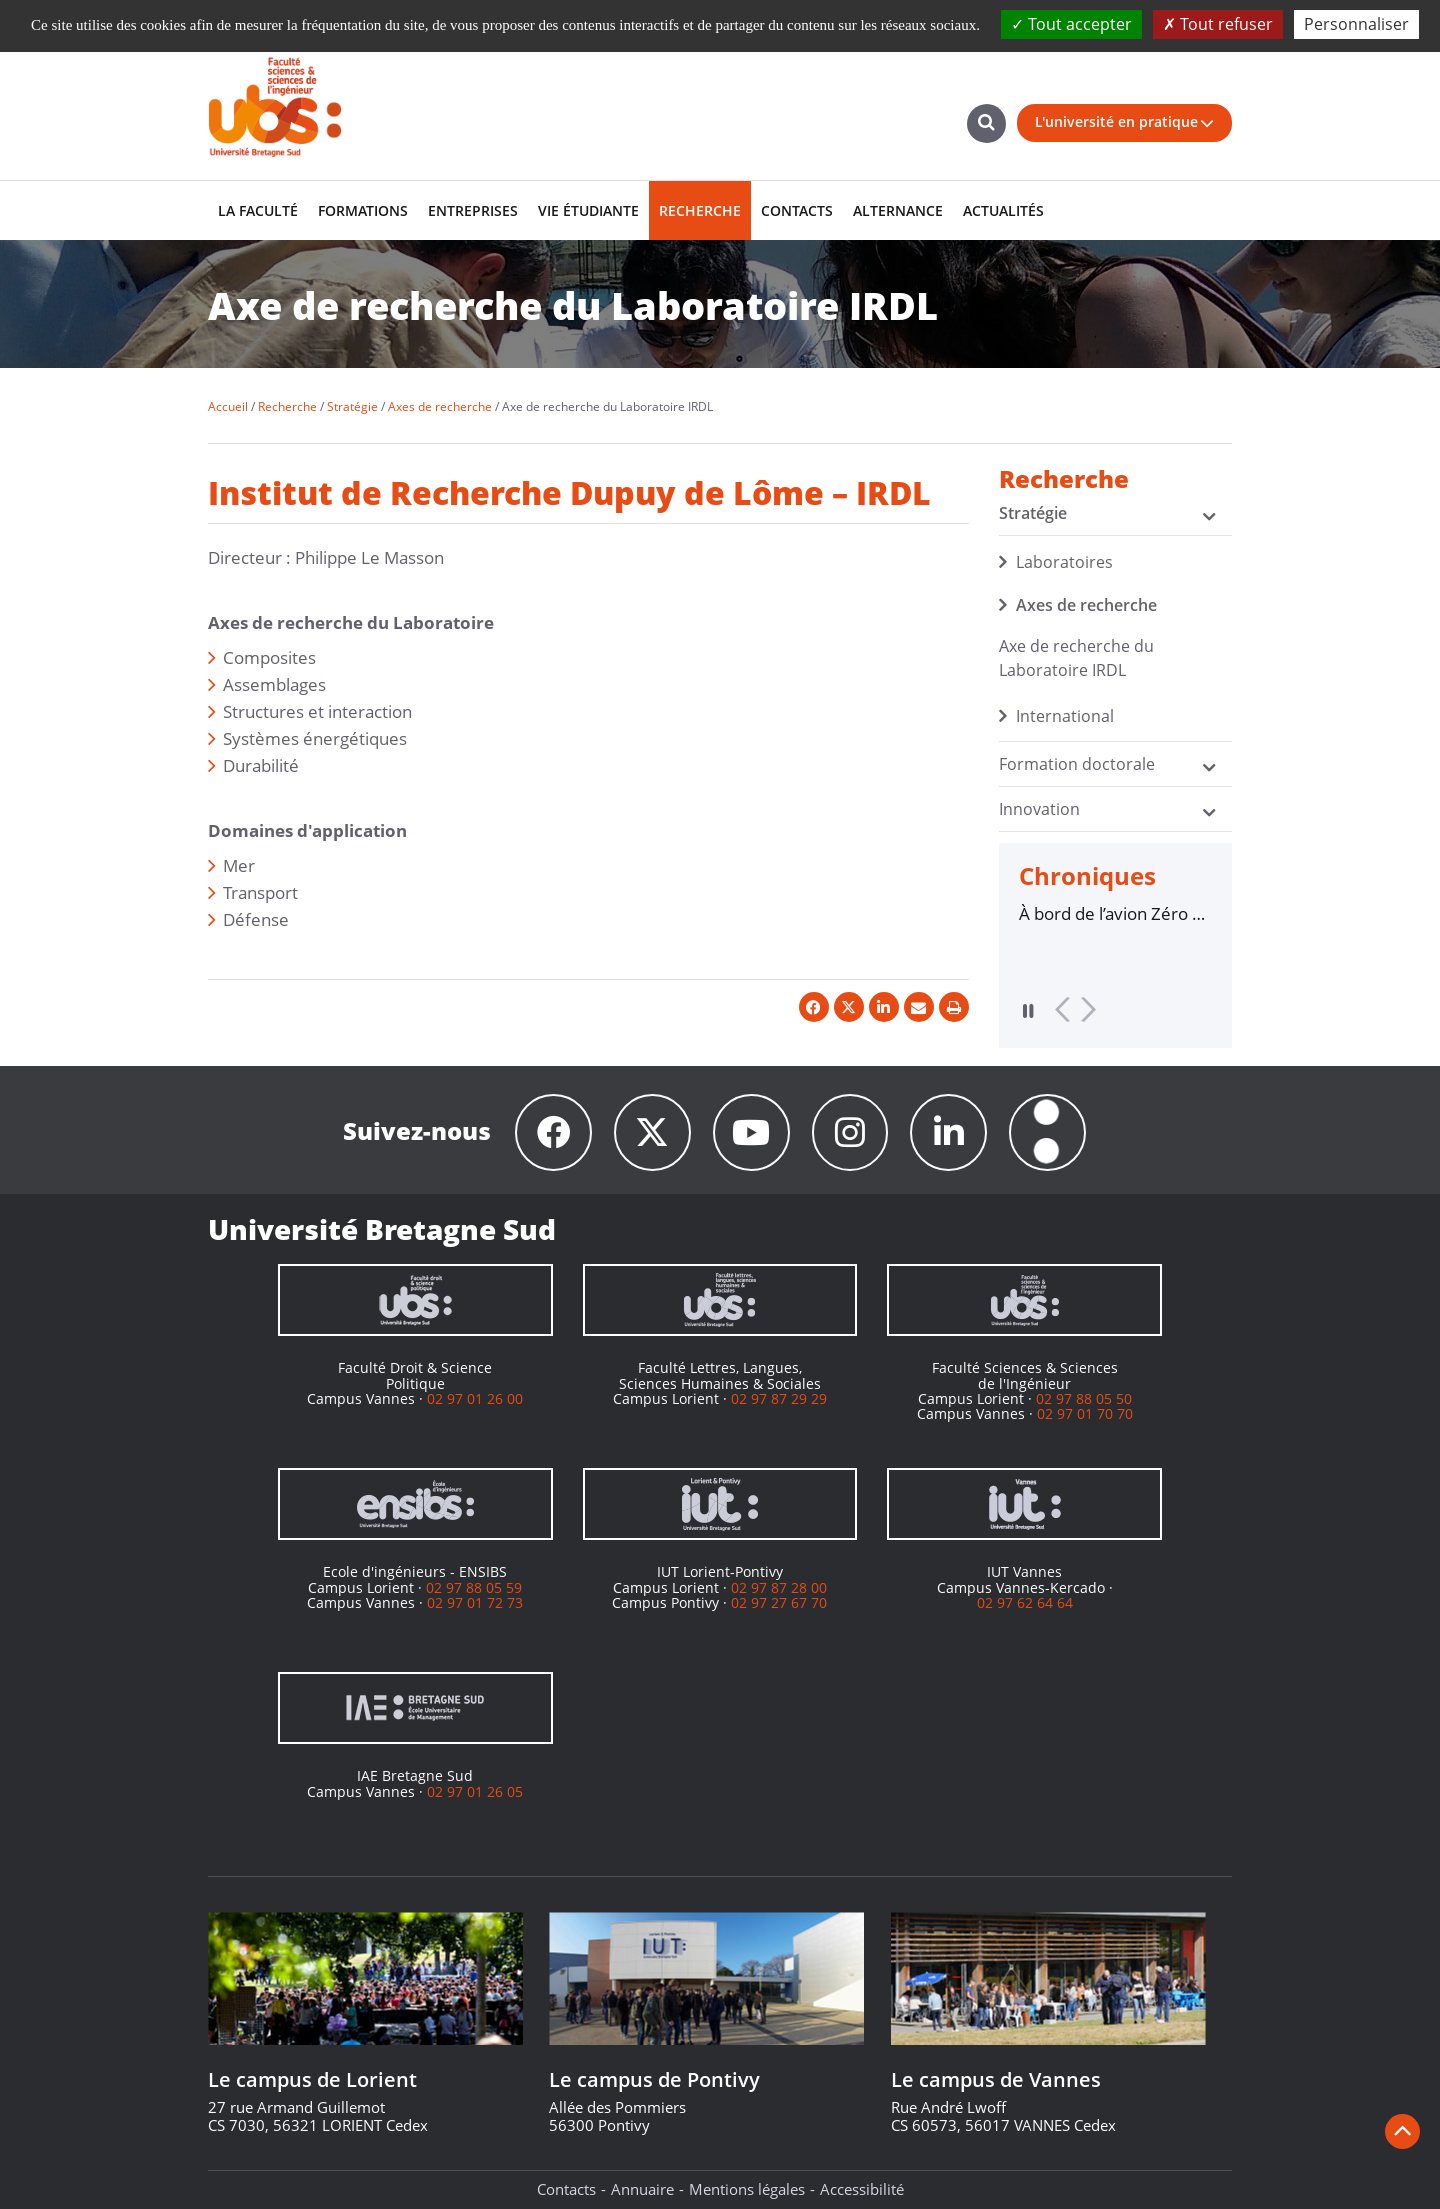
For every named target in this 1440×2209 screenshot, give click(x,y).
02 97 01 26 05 (475, 1791)
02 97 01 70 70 (1085, 1414)
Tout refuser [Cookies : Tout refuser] (1218, 24)
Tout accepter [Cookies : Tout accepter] (1071, 24)
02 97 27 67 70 (779, 1602)
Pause (1029, 1010)
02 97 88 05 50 (1084, 1398)
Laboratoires (1064, 562)
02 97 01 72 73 (475, 1602)
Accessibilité (862, 2189)
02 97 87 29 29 (779, 1398)
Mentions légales (747, 2189)
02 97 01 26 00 (475, 1398)
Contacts (566, 2189)
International (1065, 716)
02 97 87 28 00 (779, 1587)
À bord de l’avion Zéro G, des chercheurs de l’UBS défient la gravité (1113, 914)
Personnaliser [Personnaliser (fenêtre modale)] (1356, 24)
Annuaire (642, 2189)
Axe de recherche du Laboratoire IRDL (1076, 658)
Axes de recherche (1086, 605)
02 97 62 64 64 (1025, 1602)
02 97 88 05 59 (474, 1587)
